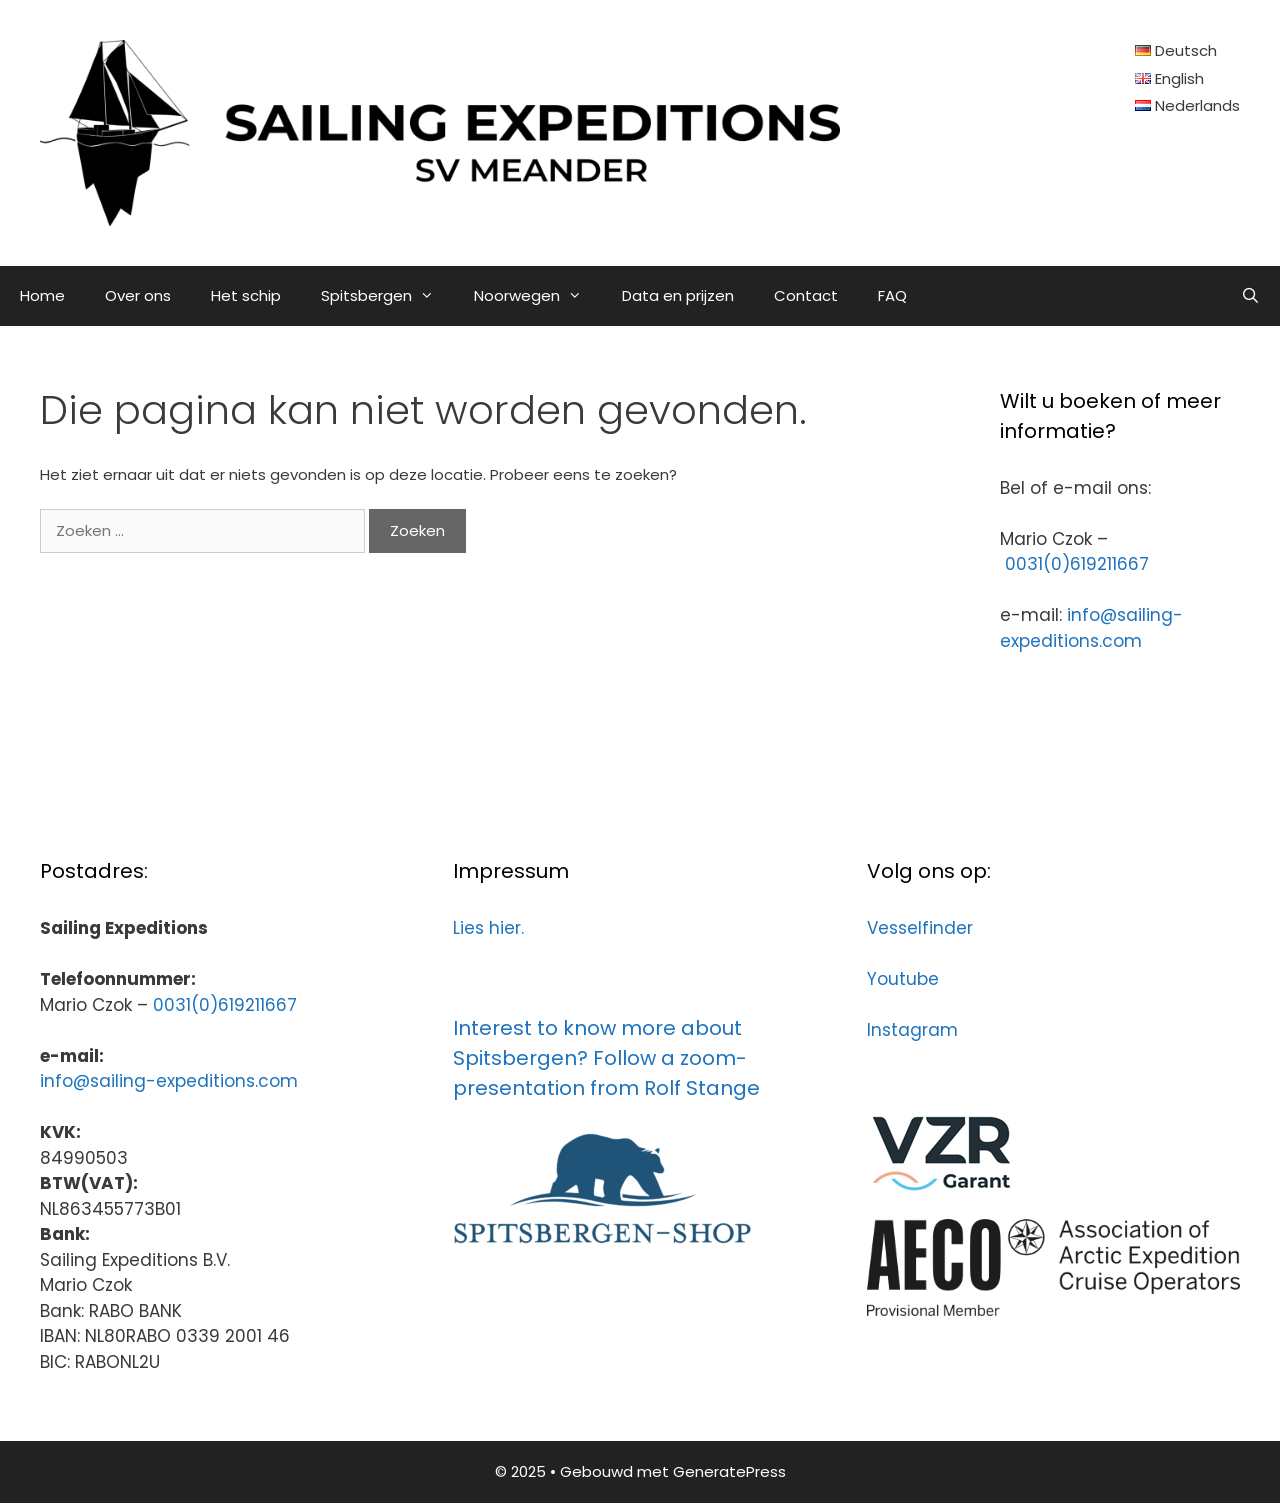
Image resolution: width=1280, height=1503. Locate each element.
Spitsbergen (387, 296)
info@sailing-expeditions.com (1091, 628)
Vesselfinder (920, 928)
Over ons (138, 295)
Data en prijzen (678, 295)
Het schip (246, 295)
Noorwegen (538, 296)
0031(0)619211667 (1077, 564)
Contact (806, 295)
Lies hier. (488, 928)
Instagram (912, 1030)
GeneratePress (729, 1471)
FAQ (892, 295)
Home (42, 295)
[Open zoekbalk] (1250, 296)
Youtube (903, 979)
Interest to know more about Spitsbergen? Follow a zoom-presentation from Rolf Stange (606, 1058)
